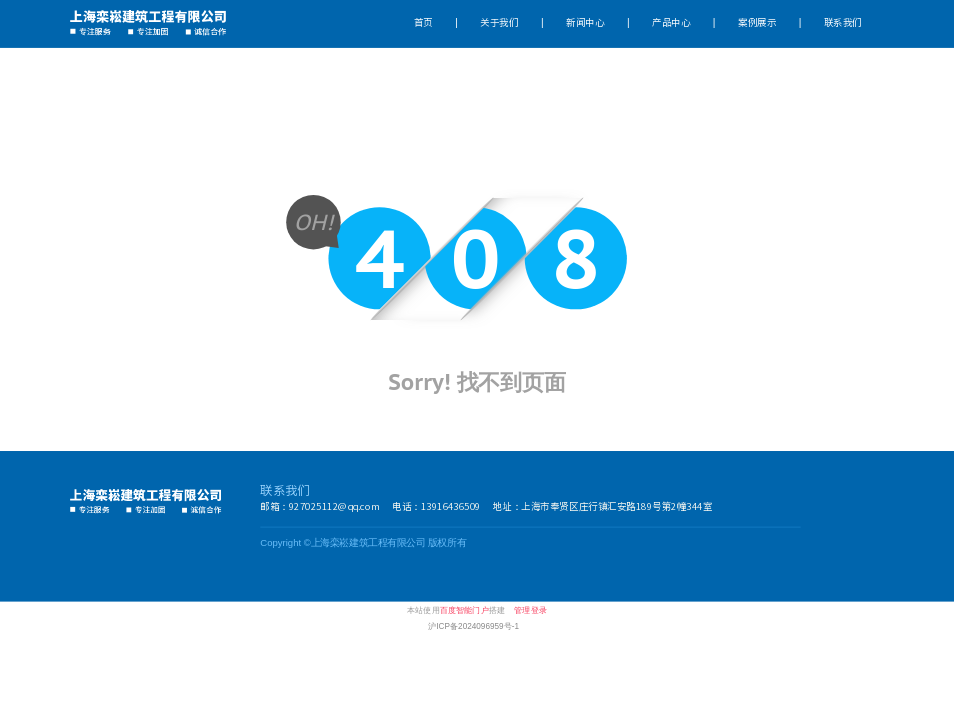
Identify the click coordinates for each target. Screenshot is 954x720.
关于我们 (499, 23)
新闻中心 (585, 23)
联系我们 (843, 23)
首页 (423, 23)
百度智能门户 (464, 610)
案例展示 (757, 23)
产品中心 (671, 23)
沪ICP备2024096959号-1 (473, 626)
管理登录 (530, 610)
